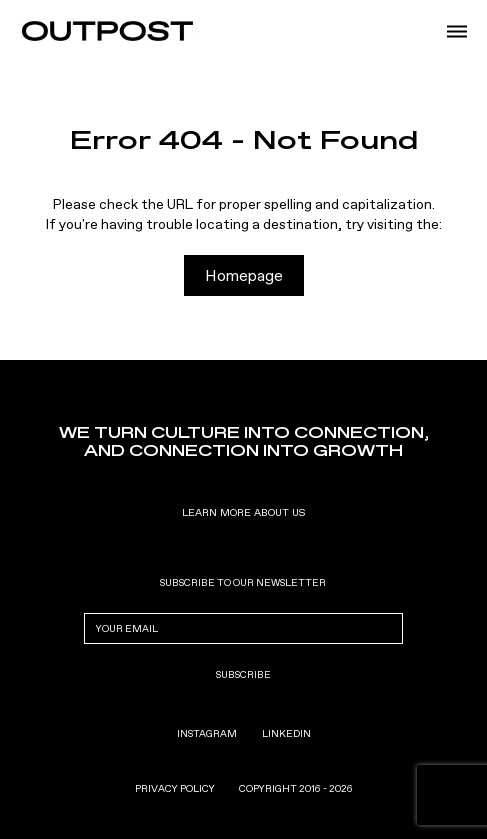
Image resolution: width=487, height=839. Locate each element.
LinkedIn (286, 734)
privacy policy (175, 789)
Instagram (207, 734)
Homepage (244, 275)
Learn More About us (243, 513)
